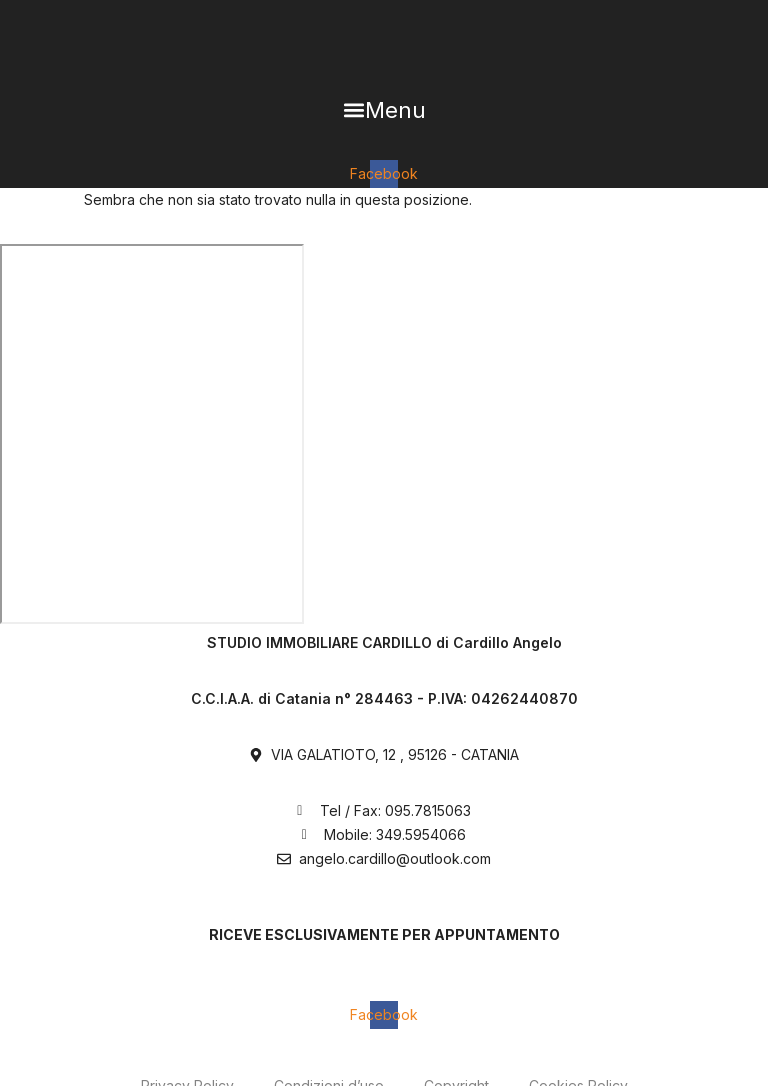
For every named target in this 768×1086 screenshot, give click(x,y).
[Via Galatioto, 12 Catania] (152, 434)
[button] (384, 110)
